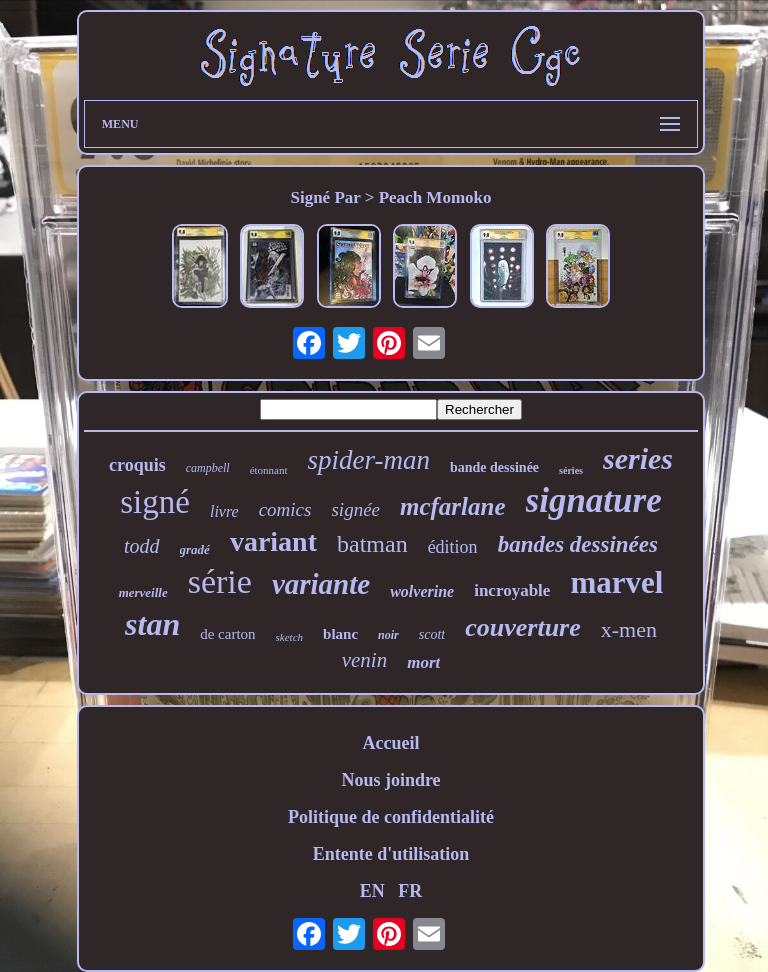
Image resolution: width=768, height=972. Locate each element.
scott (432, 634)
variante (321, 584)
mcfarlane (453, 506)
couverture (523, 627)
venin (364, 660)
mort (423, 662)
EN (372, 891)
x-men (629, 629)
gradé (195, 549)
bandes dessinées (578, 544)
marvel (616, 582)
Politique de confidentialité (391, 817)
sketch (289, 637)
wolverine (422, 591)
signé (155, 502)
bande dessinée (494, 467)
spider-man (369, 460)
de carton (227, 634)
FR (410, 891)
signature (594, 500)
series (638, 458)
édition (453, 547)
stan (152, 624)
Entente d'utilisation (391, 854)
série (220, 581)
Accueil (390, 743)
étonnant (269, 470)
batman (372, 544)
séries (571, 470)
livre (224, 511)
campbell (208, 468)
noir (388, 635)
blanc (340, 634)
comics (285, 509)
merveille (143, 592)
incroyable (512, 590)
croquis (137, 465)
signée (355, 509)
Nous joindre (390, 780)
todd (142, 546)
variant (273, 541)
